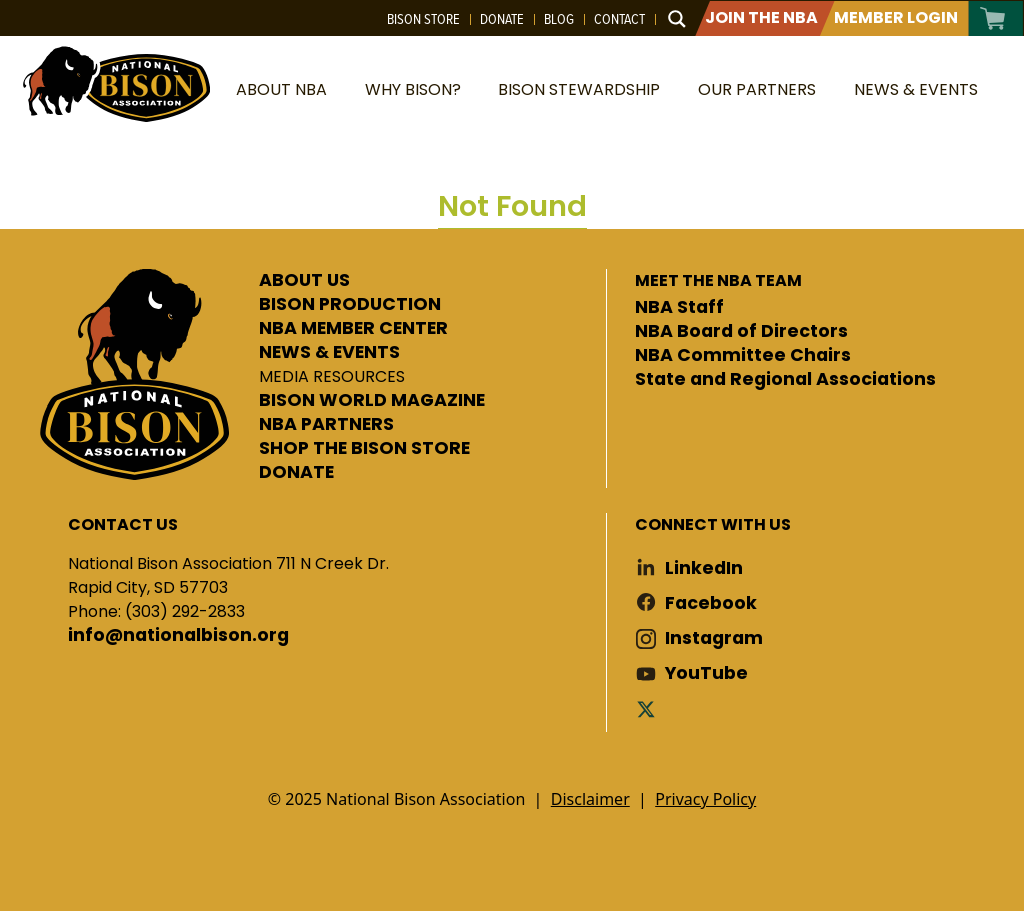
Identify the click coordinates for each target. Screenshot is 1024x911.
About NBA (281, 89)
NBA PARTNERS (326, 425)
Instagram (714, 638)
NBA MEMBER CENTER (353, 329)
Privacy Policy (705, 799)
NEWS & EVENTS (329, 353)
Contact (619, 19)
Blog (559, 19)
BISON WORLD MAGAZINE (372, 401)
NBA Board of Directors (741, 332)
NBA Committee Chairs (743, 356)
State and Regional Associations (785, 380)
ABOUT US (304, 281)
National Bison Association (115, 82)
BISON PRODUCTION (350, 305)
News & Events (916, 89)
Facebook (711, 603)
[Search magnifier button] (677, 19)
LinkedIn (704, 568)
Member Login (896, 17)
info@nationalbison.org (178, 636)
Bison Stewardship (579, 89)
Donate (502, 19)
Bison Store (423, 19)
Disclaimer (590, 799)
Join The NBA (761, 17)
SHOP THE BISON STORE (364, 449)
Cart (993, 18)
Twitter (650, 708)
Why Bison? (413, 89)
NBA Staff (679, 308)
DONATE (296, 473)
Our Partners (757, 89)
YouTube (706, 673)
